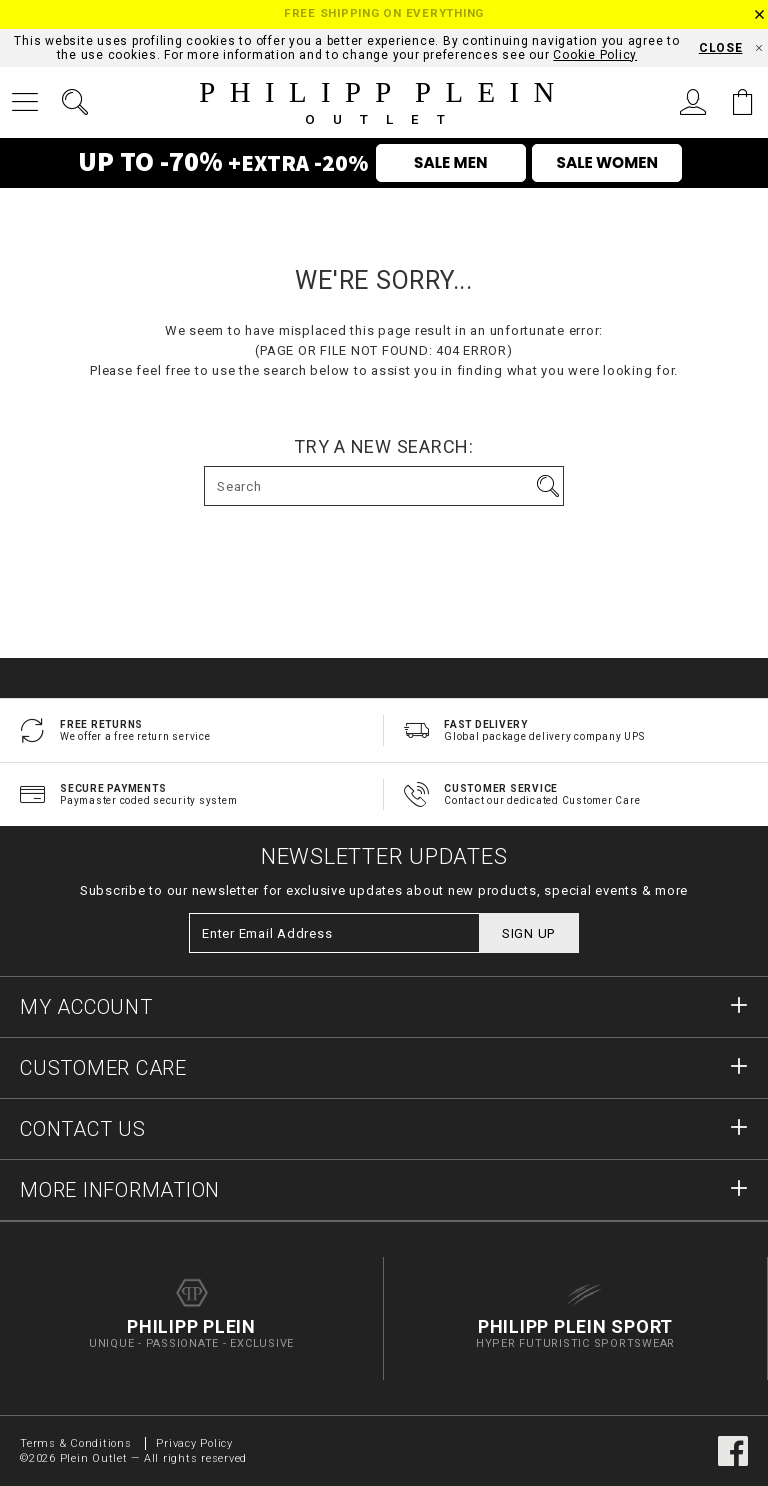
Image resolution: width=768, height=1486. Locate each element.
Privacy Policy (194, 1443)
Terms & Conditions (77, 1443)
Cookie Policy (595, 55)
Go (548, 486)
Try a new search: (384, 447)
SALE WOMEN (607, 162)
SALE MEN (450, 162)
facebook (733, 1451)
